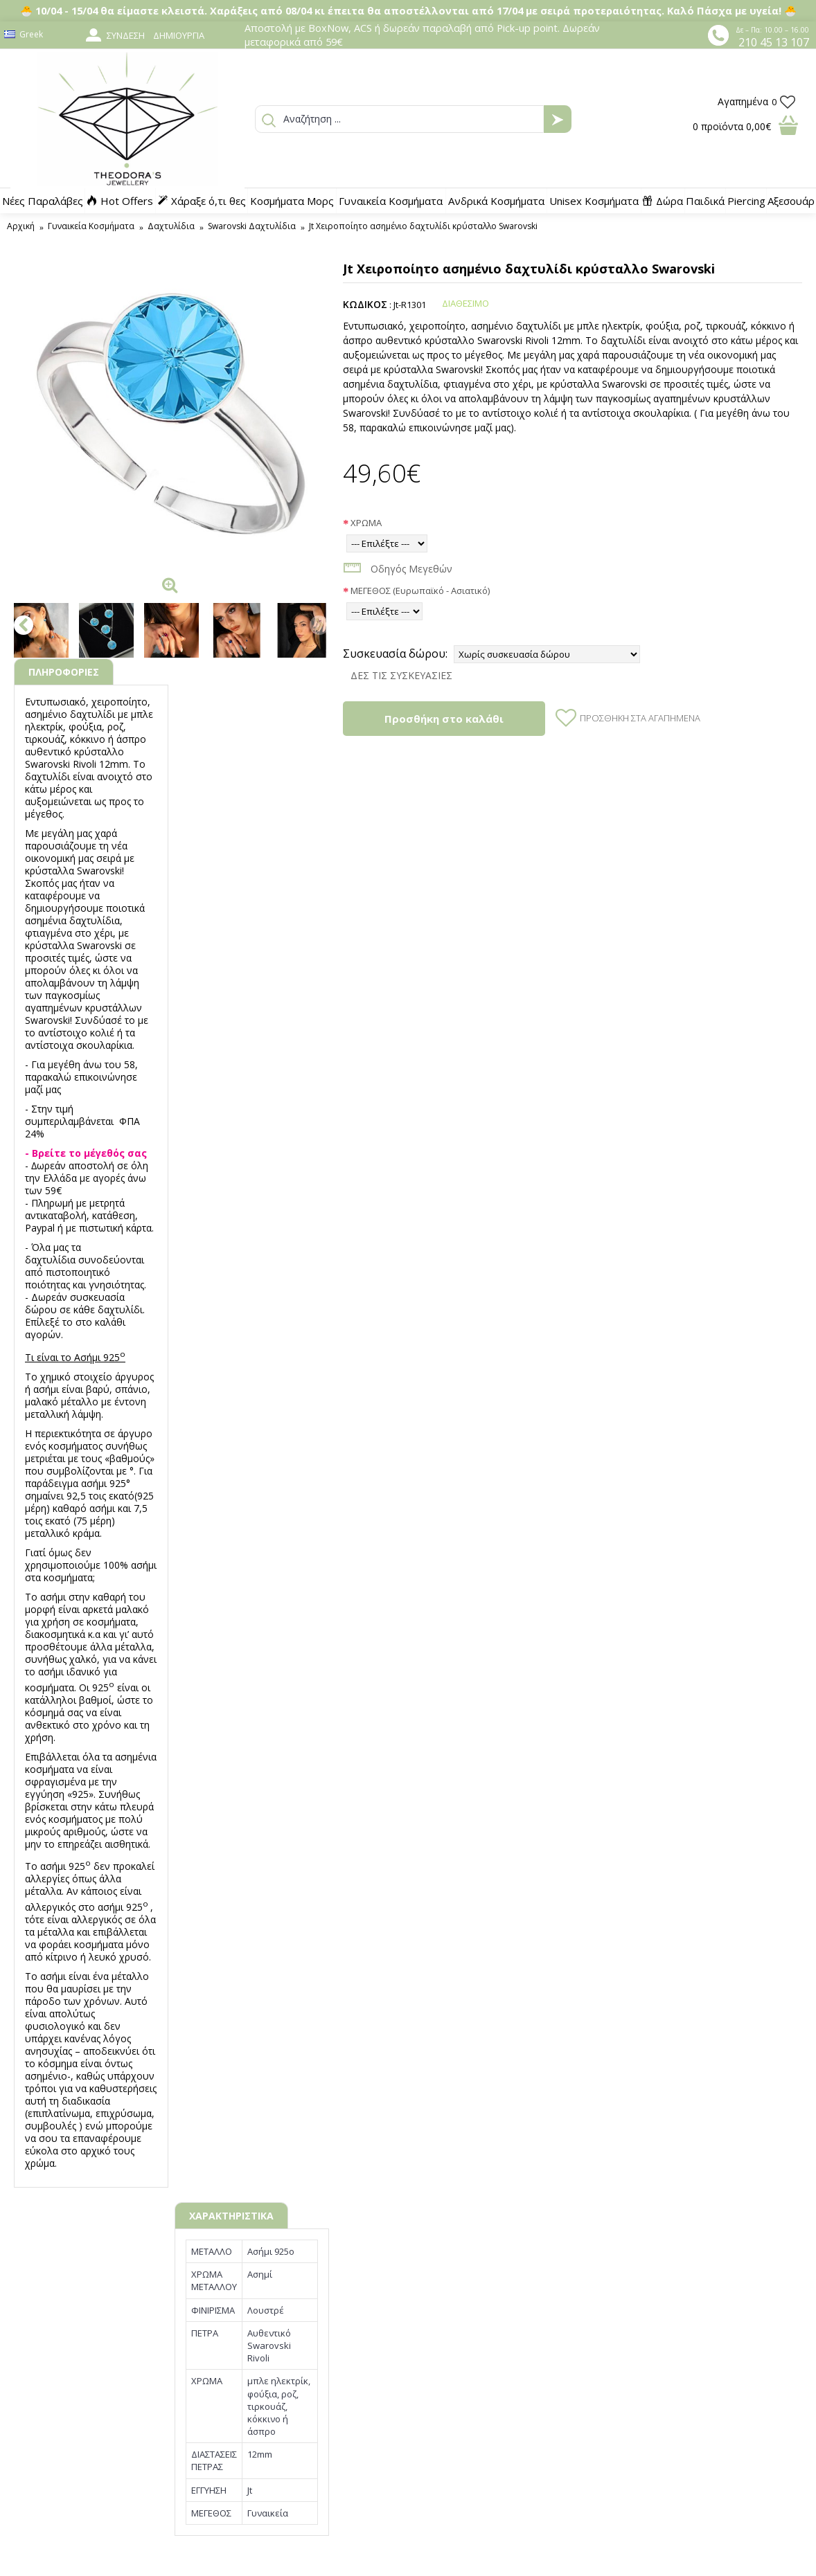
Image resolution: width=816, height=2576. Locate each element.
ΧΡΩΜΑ (366, 522)
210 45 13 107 (773, 42)
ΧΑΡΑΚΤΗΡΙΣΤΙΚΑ (231, 2215)
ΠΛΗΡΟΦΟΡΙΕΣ (63, 671)
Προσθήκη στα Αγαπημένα (640, 718)
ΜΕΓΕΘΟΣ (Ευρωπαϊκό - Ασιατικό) (420, 590)
